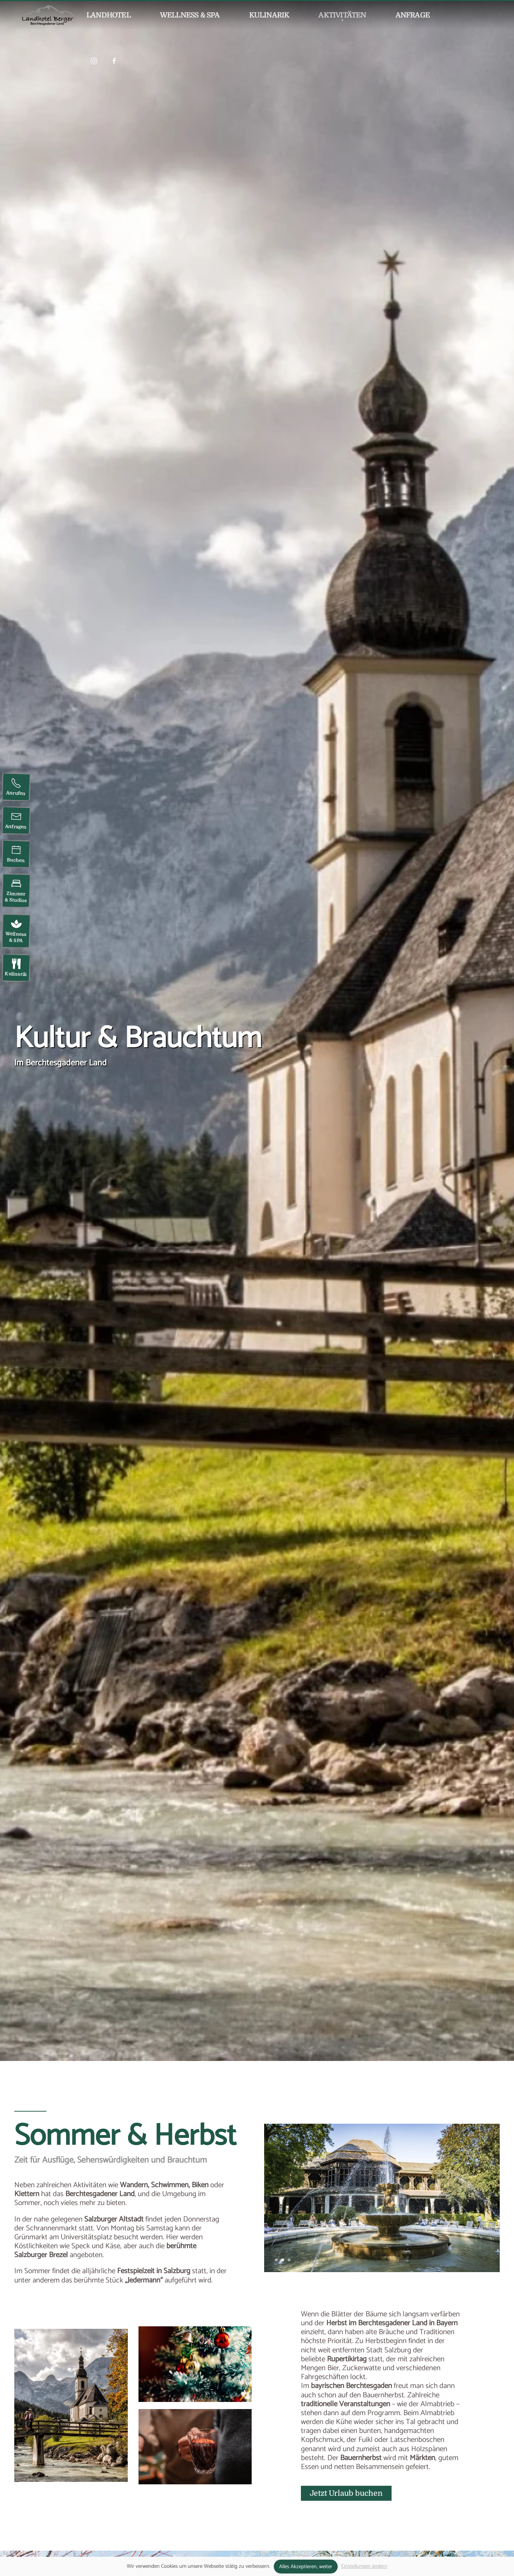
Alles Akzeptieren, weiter (305, 2566)
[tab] (276, 2260)
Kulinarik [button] (269, 15)
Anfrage (412, 15)
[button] (195, 2364)
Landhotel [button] (108, 15)
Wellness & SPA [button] (190, 15)
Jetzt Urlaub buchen (346, 2493)
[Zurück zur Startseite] (48, 15)
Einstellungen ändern (364, 2566)
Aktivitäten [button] (342, 15)
